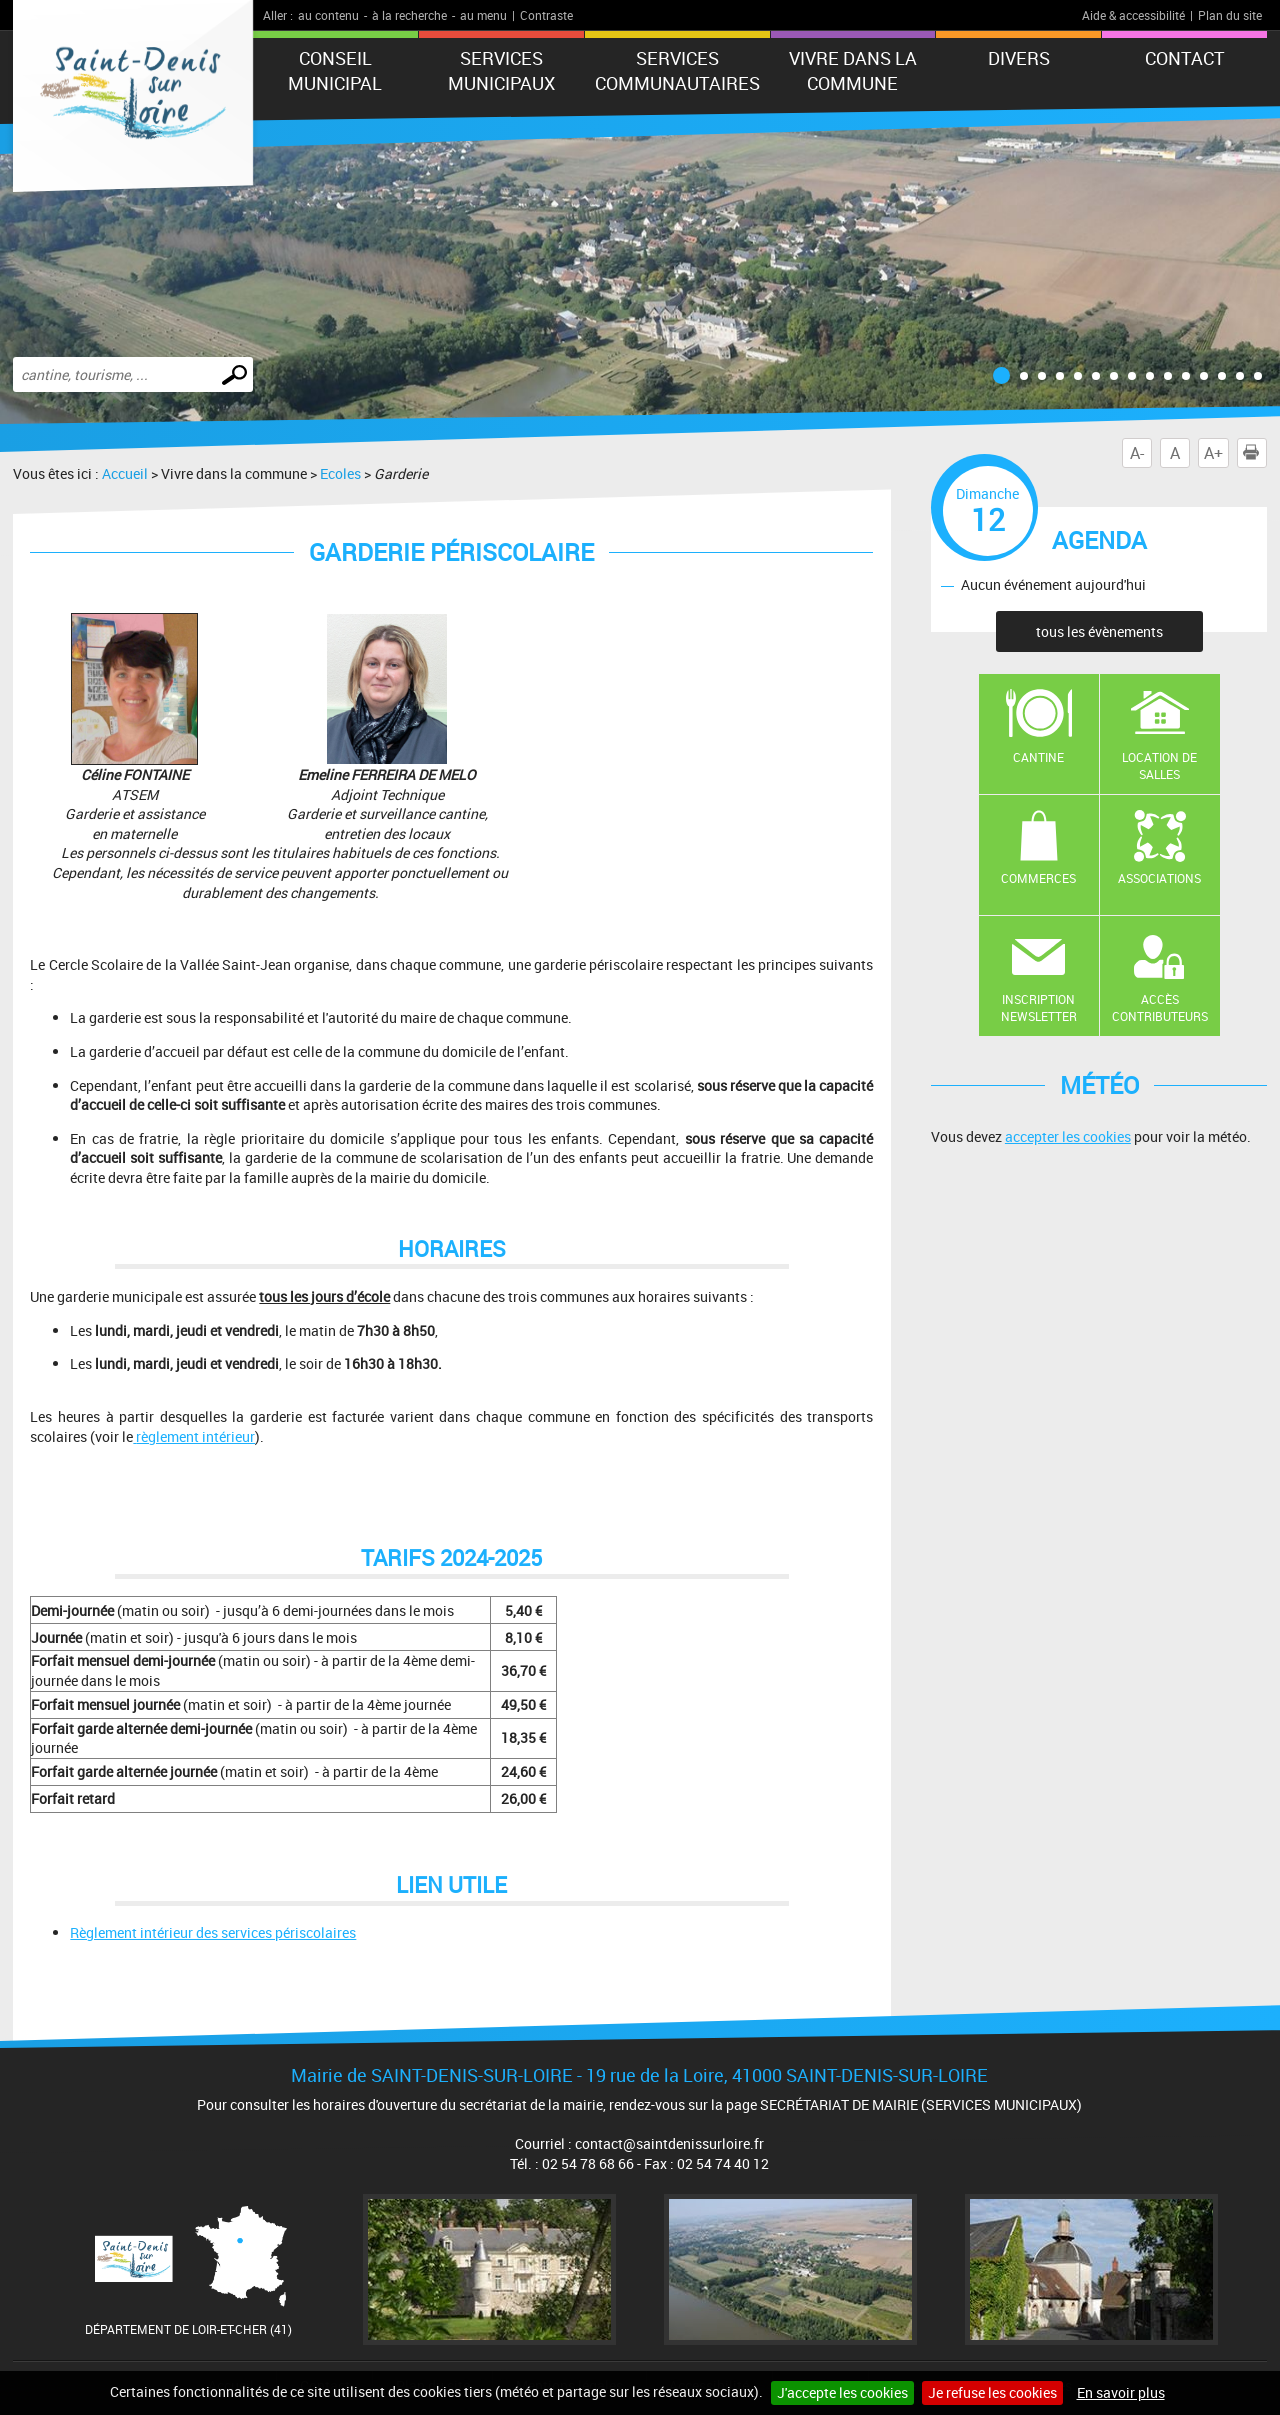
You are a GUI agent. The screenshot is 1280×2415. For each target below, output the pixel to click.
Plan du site (1230, 15)
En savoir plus (1121, 2392)
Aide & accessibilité (1133, 15)
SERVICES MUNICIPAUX (501, 70)
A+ (1213, 453)
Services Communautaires (677, 70)
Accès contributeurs (1160, 1007)
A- (1137, 453)
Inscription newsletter (1039, 1007)
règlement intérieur (195, 1436)
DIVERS (1019, 58)
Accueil (125, 473)
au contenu (328, 15)
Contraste (546, 15)
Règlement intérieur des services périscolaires (213, 1932)
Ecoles (340, 473)
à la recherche (409, 15)
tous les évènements (1099, 631)
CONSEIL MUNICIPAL (335, 70)
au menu (483, 15)
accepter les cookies (1068, 1136)
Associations (1159, 878)
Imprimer (1255, 453)
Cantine (1038, 757)
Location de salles (1159, 765)
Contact (1185, 58)
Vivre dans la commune (853, 70)
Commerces (1038, 878)
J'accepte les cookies (842, 2392)
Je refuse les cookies (992, 2392)
